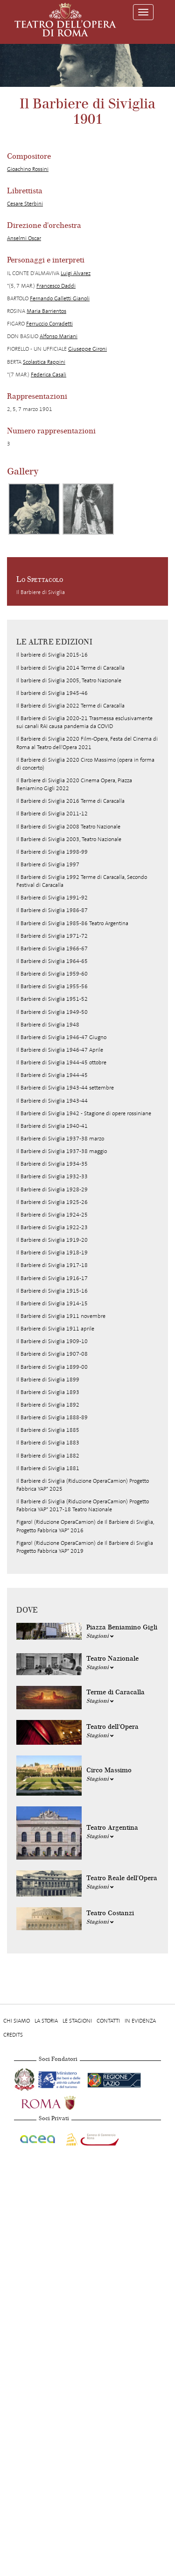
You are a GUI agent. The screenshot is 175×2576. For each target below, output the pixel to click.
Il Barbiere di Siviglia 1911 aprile (55, 1328)
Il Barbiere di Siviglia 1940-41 (52, 1126)
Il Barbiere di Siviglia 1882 (47, 1455)
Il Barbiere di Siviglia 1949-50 (52, 1012)
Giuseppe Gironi (87, 349)
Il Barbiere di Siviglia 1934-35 (52, 1164)
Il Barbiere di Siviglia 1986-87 (52, 910)
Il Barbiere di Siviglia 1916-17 (52, 1278)
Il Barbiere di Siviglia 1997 (47, 864)
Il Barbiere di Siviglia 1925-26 (52, 1202)
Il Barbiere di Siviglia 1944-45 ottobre (61, 1062)
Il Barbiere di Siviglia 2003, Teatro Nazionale (68, 839)
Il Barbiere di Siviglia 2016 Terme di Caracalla (70, 801)
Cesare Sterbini (25, 203)
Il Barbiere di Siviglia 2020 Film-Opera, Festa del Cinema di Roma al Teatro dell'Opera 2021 (87, 742)
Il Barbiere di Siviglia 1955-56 (52, 986)
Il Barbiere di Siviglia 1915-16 (52, 1291)
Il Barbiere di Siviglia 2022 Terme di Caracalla (70, 705)
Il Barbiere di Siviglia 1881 (47, 1468)
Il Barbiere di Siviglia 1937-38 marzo (60, 1138)
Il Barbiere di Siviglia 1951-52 (52, 999)
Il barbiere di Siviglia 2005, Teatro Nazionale (68, 680)
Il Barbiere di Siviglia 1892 (47, 1404)
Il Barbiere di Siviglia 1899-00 (52, 1367)
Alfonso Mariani (58, 336)
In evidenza (140, 2020)
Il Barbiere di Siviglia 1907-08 (52, 1354)
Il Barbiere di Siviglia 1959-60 (52, 973)
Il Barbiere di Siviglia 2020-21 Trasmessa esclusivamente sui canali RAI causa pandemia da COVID (84, 722)
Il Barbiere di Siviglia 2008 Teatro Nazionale (68, 826)
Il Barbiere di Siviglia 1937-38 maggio (61, 1151)
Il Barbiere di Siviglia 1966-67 (52, 948)
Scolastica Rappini (44, 362)
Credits (13, 2034)
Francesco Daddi (56, 286)
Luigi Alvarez (76, 273)
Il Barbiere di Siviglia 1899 (47, 1379)
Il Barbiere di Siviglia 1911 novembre (60, 1316)
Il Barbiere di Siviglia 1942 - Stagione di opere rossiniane (83, 1113)
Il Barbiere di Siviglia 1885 (47, 1430)
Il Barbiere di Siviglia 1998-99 (52, 852)
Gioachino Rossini (28, 169)
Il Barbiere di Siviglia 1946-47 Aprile (59, 1050)
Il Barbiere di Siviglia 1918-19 (52, 1252)
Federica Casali (48, 374)
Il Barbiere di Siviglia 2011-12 (52, 813)
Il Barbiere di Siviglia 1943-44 (52, 1100)
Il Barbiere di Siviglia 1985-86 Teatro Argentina (72, 923)
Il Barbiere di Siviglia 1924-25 (52, 1214)
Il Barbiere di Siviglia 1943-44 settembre (65, 1087)
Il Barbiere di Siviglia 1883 (47, 1442)
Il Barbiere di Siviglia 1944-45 (52, 1075)
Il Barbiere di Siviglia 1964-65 (52, 961)
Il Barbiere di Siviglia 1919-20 (52, 1240)
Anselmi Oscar (24, 238)
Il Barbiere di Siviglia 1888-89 (52, 1417)
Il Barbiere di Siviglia (40, 592)
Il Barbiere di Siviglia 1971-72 (52, 936)
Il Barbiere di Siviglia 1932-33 (52, 1176)
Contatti (108, 2020)
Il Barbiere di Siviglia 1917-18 (52, 1265)
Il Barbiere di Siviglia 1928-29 (52, 1189)
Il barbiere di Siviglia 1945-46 (52, 693)
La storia (46, 2020)
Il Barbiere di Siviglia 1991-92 (52, 897)
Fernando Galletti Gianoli (60, 298)
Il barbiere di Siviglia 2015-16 (52, 654)
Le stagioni (77, 2020)
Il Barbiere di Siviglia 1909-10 (52, 1341)
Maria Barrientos (46, 311)
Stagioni (100, 1636)
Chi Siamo (16, 2020)
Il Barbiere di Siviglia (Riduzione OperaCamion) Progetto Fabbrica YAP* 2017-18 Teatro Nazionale (82, 1505)
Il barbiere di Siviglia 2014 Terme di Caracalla (70, 668)
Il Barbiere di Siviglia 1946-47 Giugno (61, 1037)
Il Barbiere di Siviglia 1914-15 (52, 1303)
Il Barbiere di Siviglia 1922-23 (52, 1227)
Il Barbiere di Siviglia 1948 (47, 1024)
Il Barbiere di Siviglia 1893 (47, 1392)
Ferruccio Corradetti (49, 323)
